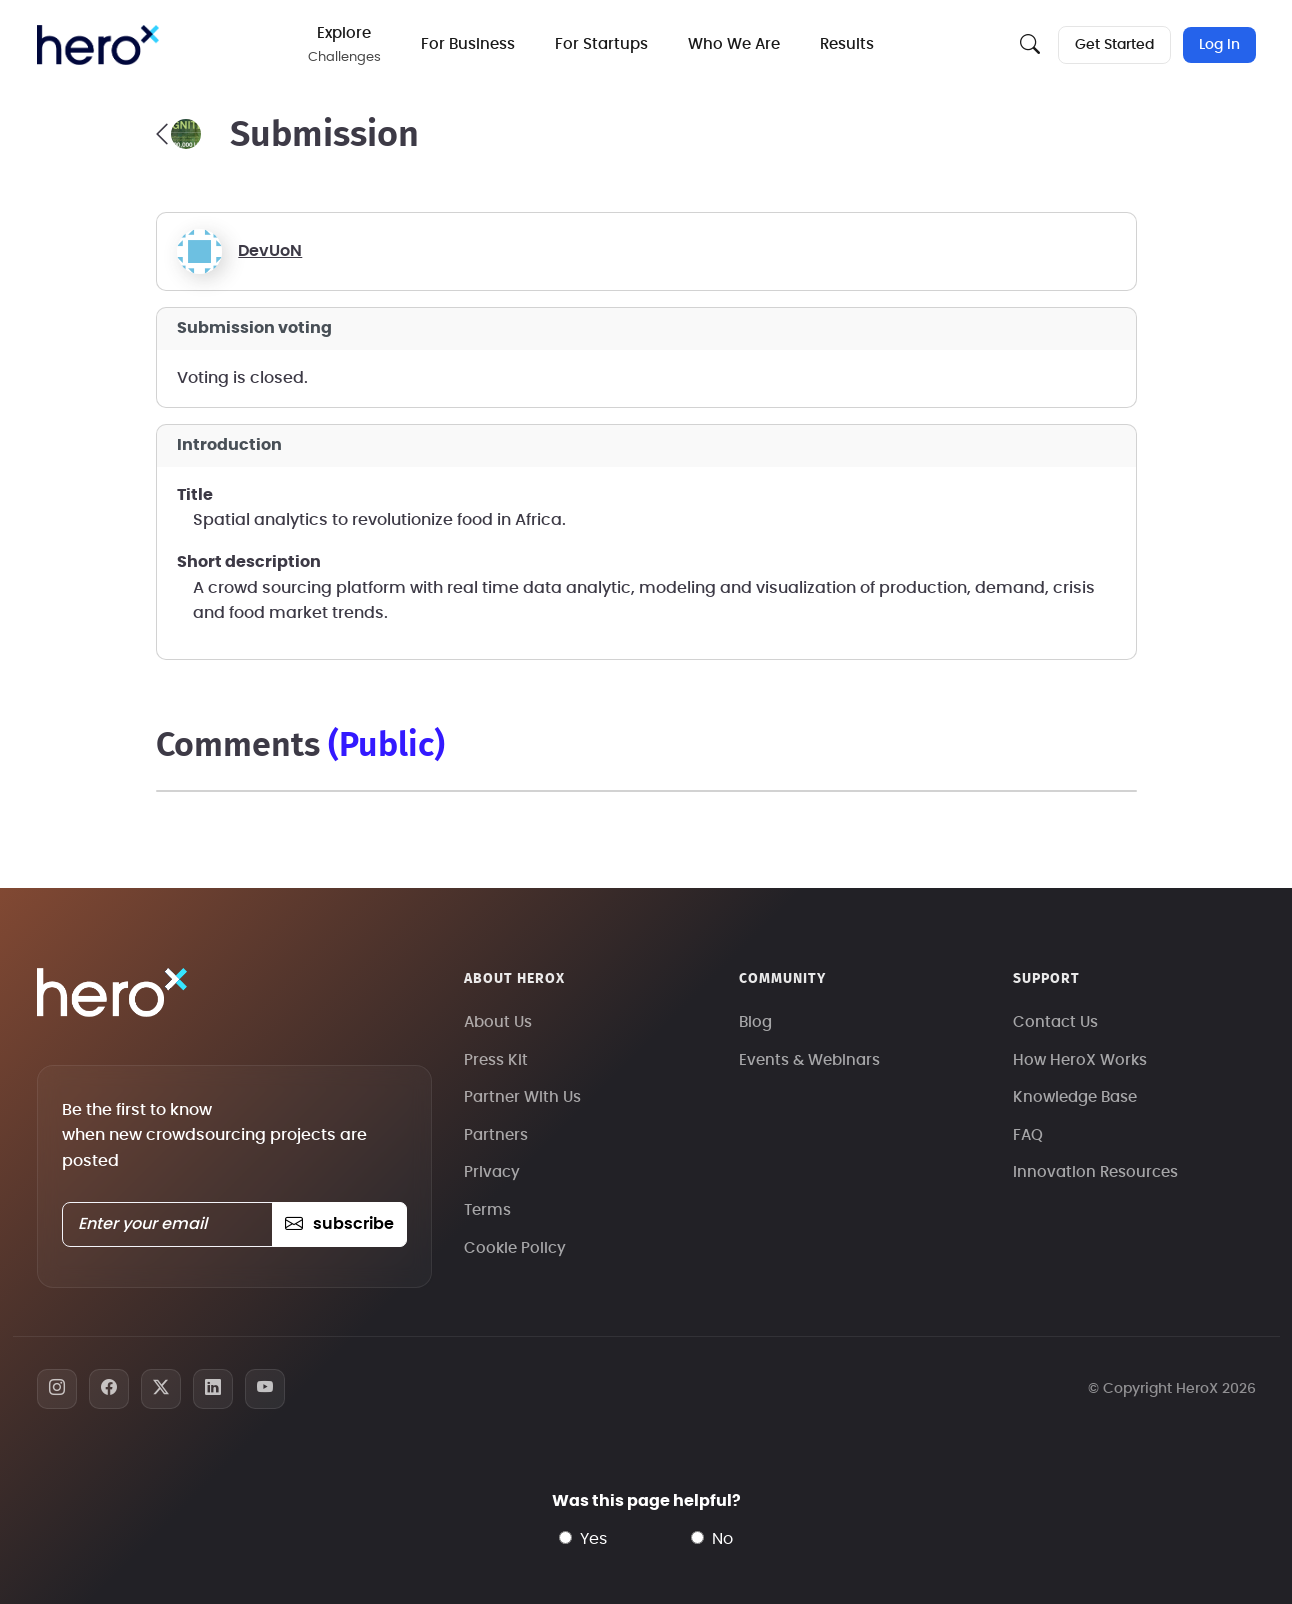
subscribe (339, 1224)
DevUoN (270, 251)
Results (847, 44)
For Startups (601, 44)
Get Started (1114, 45)
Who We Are (734, 44)
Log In (1219, 45)
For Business (468, 44)
